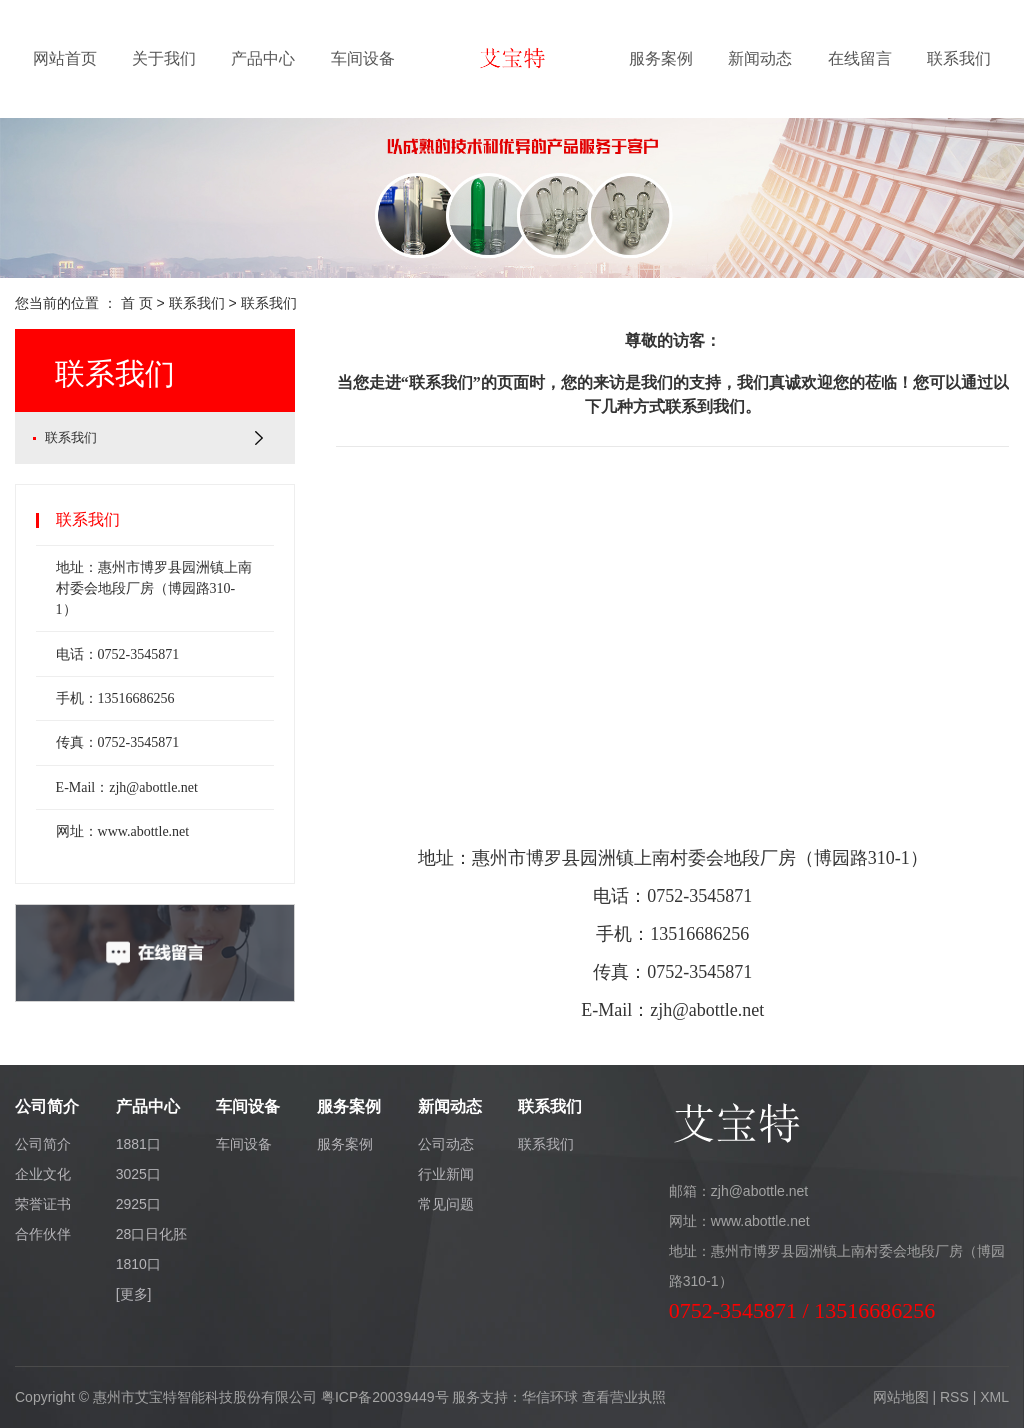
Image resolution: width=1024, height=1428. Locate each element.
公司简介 (43, 1144)
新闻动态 (760, 58)
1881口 (138, 1144)
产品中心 (263, 58)
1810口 (138, 1264)
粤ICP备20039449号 (385, 1397)
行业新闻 (446, 1174)
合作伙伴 (43, 1234)
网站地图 (901, 1397)
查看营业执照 (624, 1397)
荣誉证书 (43, 1204)
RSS (954, 1397)
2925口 (138, 1204)
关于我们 (164, 58)
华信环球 (550, 1397)
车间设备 (363, 58)
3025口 (138, 1174)
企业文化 (43, 1174)
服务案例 (661, 58)
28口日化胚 (152, 1234)
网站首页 (65, 58)
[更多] (134, 1294)
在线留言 (860, 58)
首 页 (137, 303)
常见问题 (446, 1204)
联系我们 (959, 58)
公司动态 (446, 1144)
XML (994, 1397)
